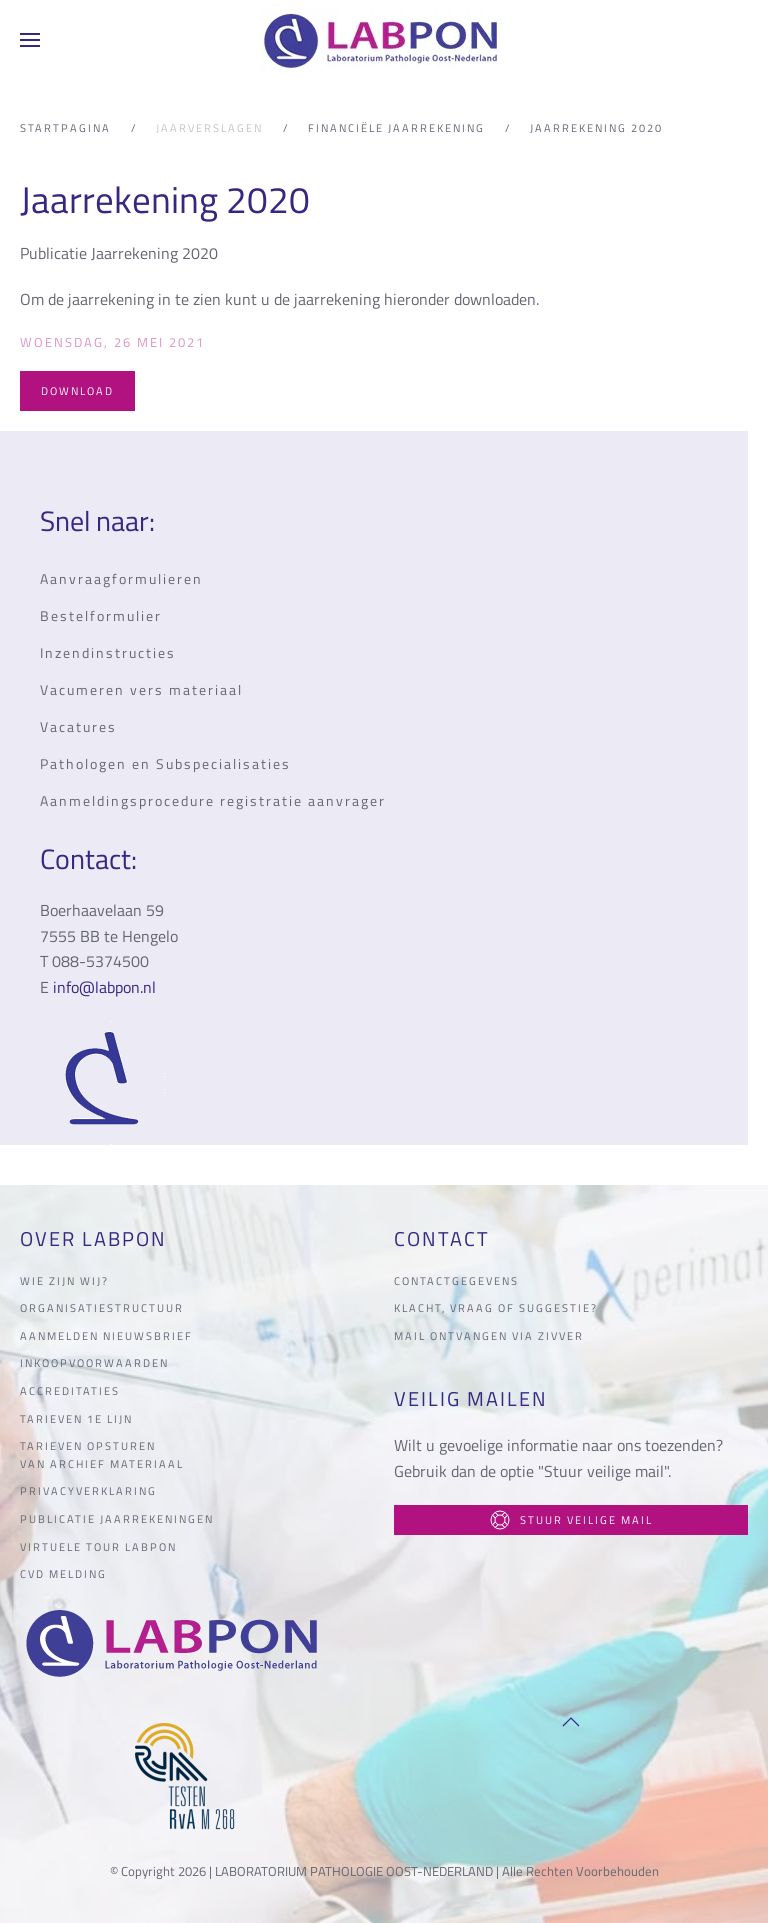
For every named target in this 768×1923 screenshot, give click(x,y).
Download (77, 391)
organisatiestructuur (102, 1308)
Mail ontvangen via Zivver (489, 1336)
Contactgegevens (456, 1281)
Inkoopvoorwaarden (94, 1363)
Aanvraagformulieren (121, 578)
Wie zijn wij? (64, 1281)
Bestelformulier (101, 615)
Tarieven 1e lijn (76, 1419)
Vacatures (78, 726)
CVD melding (63, 1574)
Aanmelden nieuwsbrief (106, 1336)
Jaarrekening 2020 (165, 199)
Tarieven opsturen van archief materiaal (102, 1455)
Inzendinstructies (108, 652)
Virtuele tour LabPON (98, 1547)
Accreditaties (70, 1391)
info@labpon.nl (104, 987)
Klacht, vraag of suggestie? (496, 1308)
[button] (30, 40)
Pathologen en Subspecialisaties (165, 763)
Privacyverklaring (88, 1491)
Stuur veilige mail (571, 1520)
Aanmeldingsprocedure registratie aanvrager (213, 800)
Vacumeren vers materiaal (141, 689)
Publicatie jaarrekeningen (117, 1519)
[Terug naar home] (384, 40)
